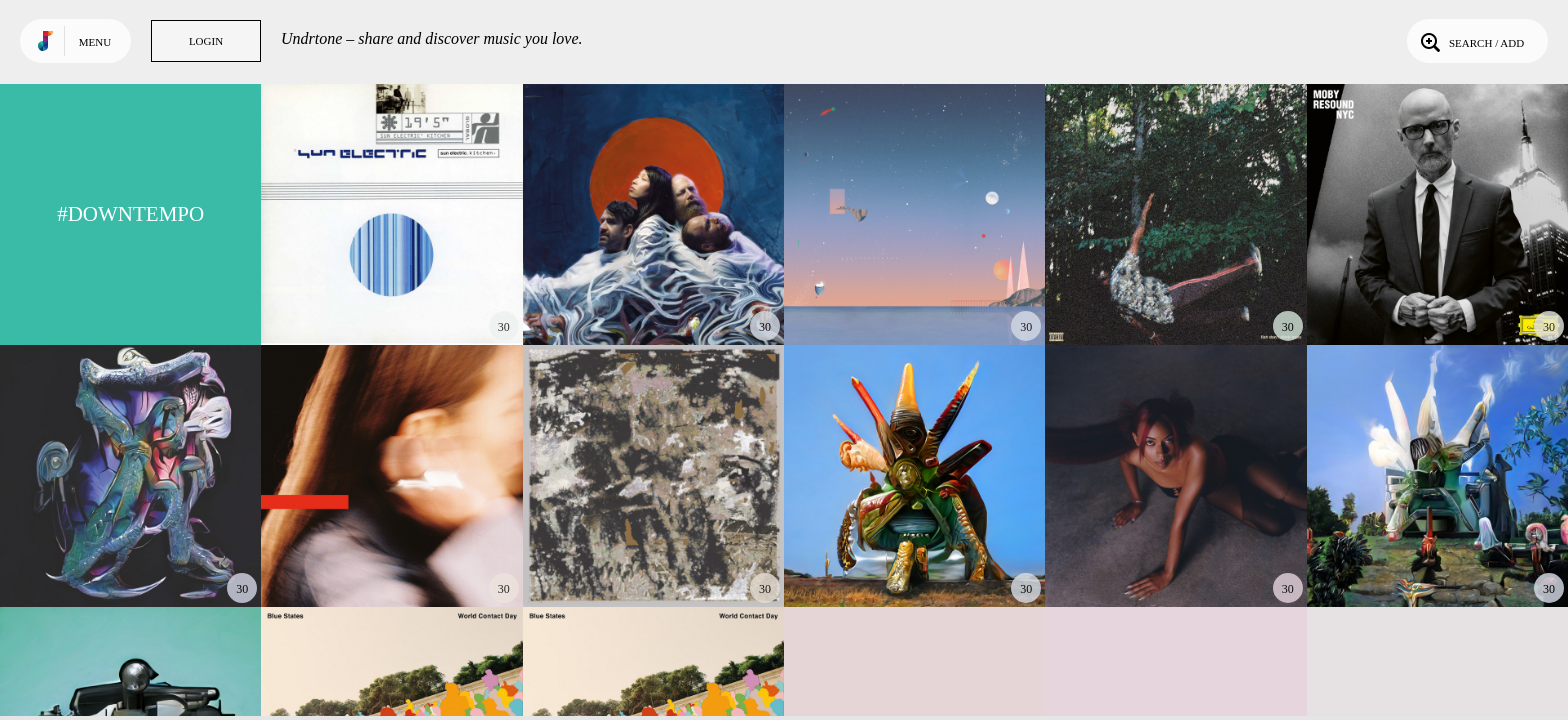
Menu (95, 42)
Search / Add (1470, 41)
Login (206, 41)
